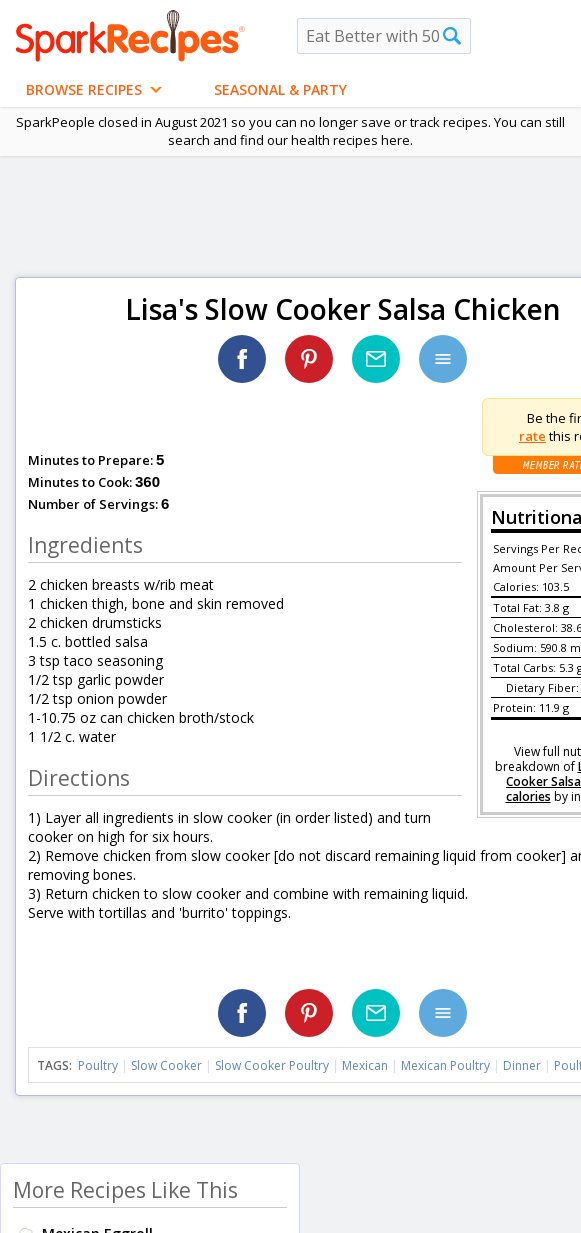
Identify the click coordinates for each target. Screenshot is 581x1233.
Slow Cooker (166, 1065)
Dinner (522, 1065)
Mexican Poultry (445, 1065)
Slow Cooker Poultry (272, 1065)
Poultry (98, 1065)
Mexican (365, 1065)
